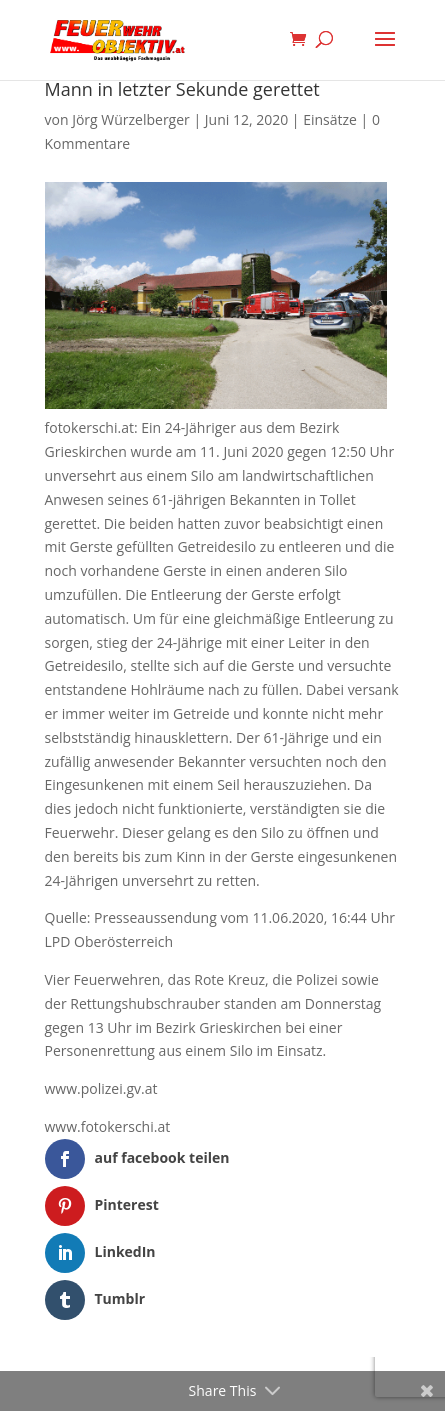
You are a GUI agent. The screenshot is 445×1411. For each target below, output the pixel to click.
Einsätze (330, 119)
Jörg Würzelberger (131, 119)
